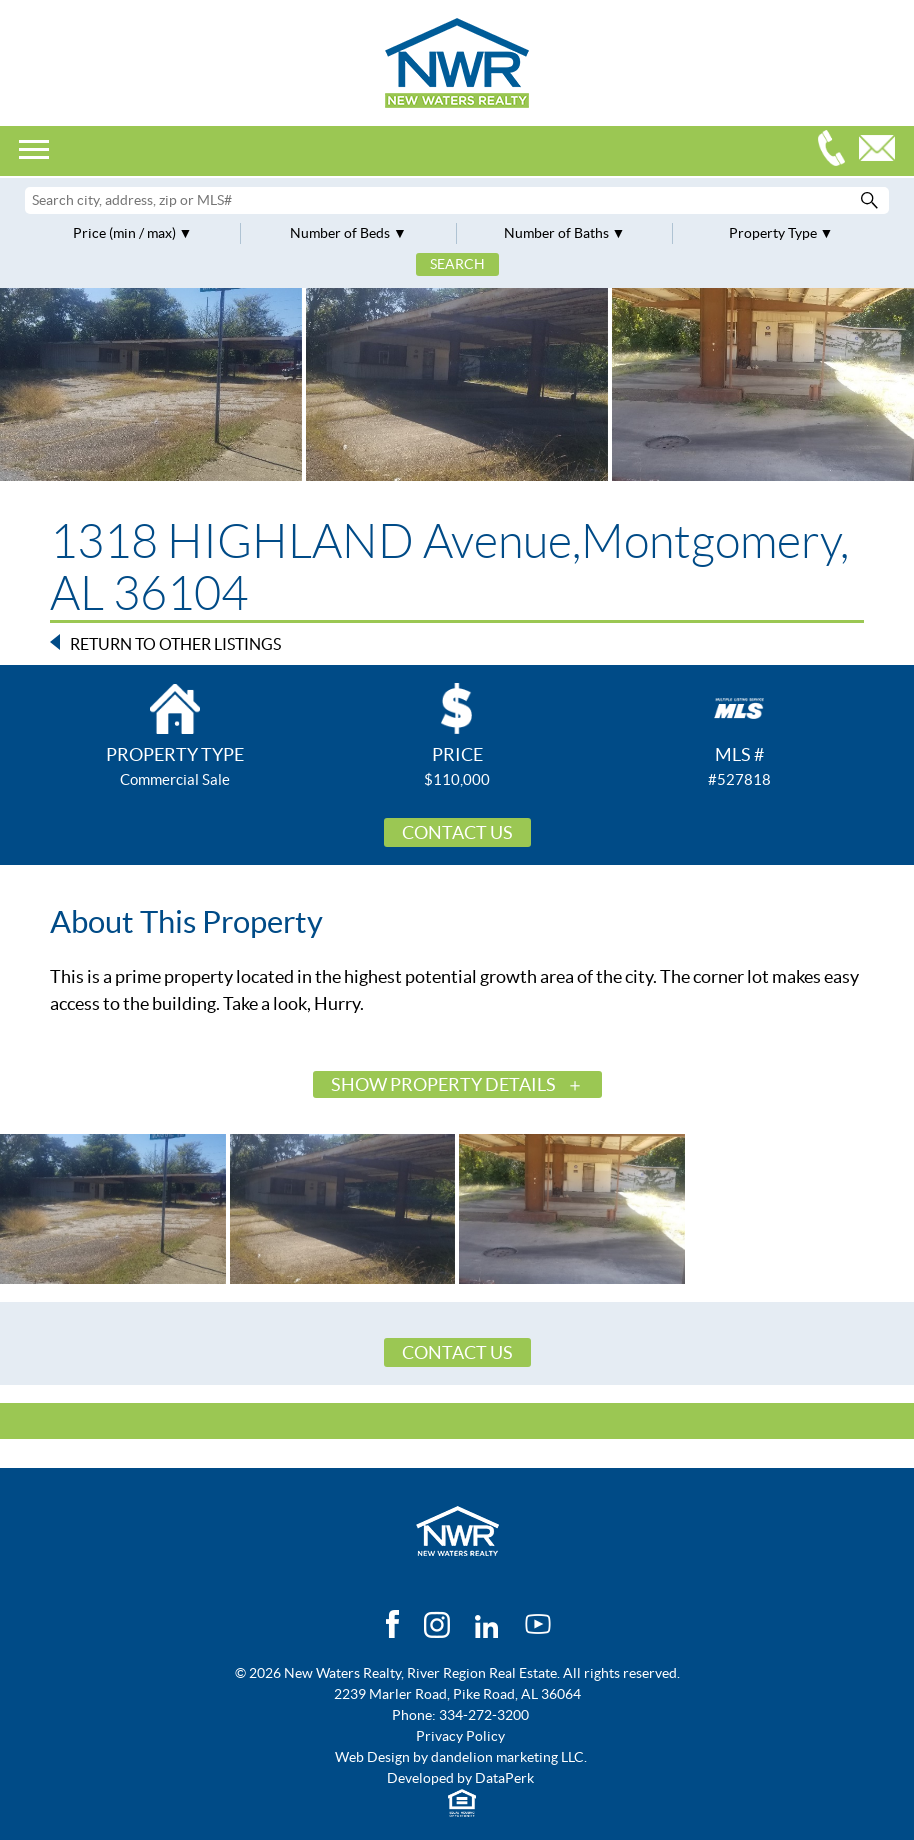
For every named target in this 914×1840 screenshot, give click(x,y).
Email (882, 150)
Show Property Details (443, 1084)
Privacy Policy (460, 1736)
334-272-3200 (836, 150)
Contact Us (457, 832)
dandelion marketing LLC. (509, 1757)
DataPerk (504, 1778)
